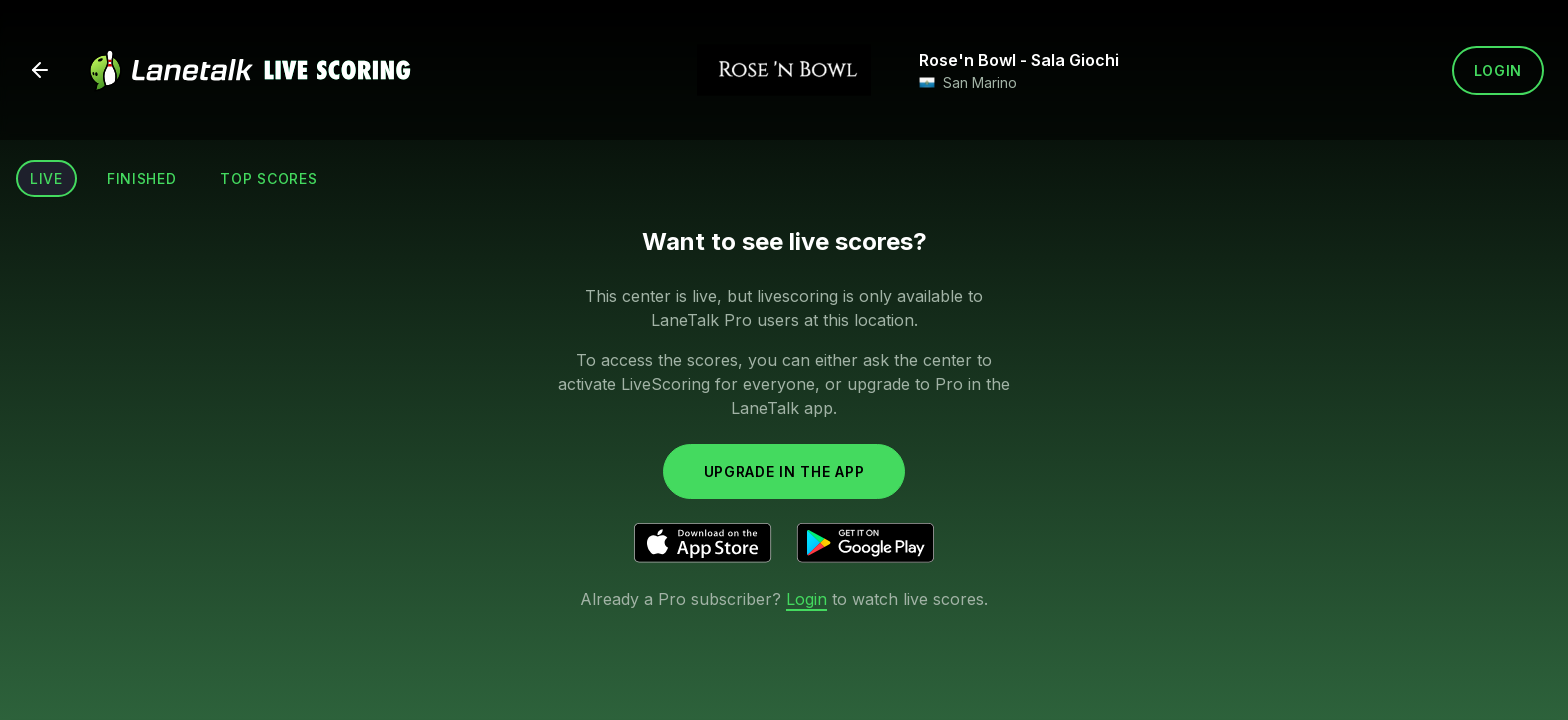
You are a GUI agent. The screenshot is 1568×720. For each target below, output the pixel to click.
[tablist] (173, 178)
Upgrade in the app (784, 471)
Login (1498, 70)
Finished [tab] (142, 178)
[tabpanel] (784, 417)
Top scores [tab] (268, 178)
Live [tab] (46, 178)
